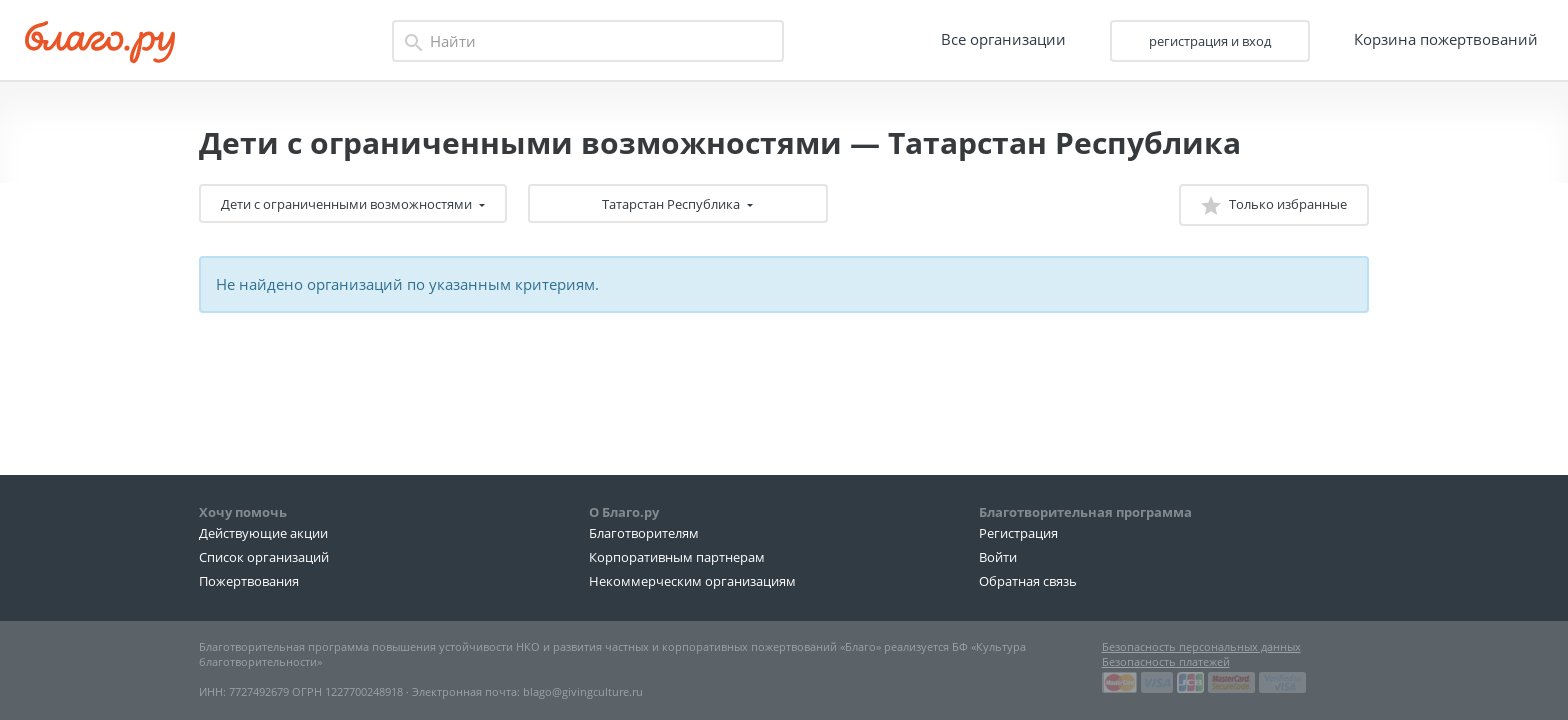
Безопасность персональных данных (1201, 646)
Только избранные (1274, 205)
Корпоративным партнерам (677, 557)
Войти (998, 557)
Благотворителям (644, 533)
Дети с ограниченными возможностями (348, 204)
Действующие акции (263, 533)
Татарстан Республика (672, 204)
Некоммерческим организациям (692, 581)
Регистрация (1018, 533)
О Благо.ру (624, 512)
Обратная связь (1028, 581)
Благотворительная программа (1085, 512)
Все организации (1003, 39)
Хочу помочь (243, 512)
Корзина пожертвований (1446, 39)
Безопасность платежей (1166, 661)
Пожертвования (249, 581)
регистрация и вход (1210, 41)
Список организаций (264, 557)
